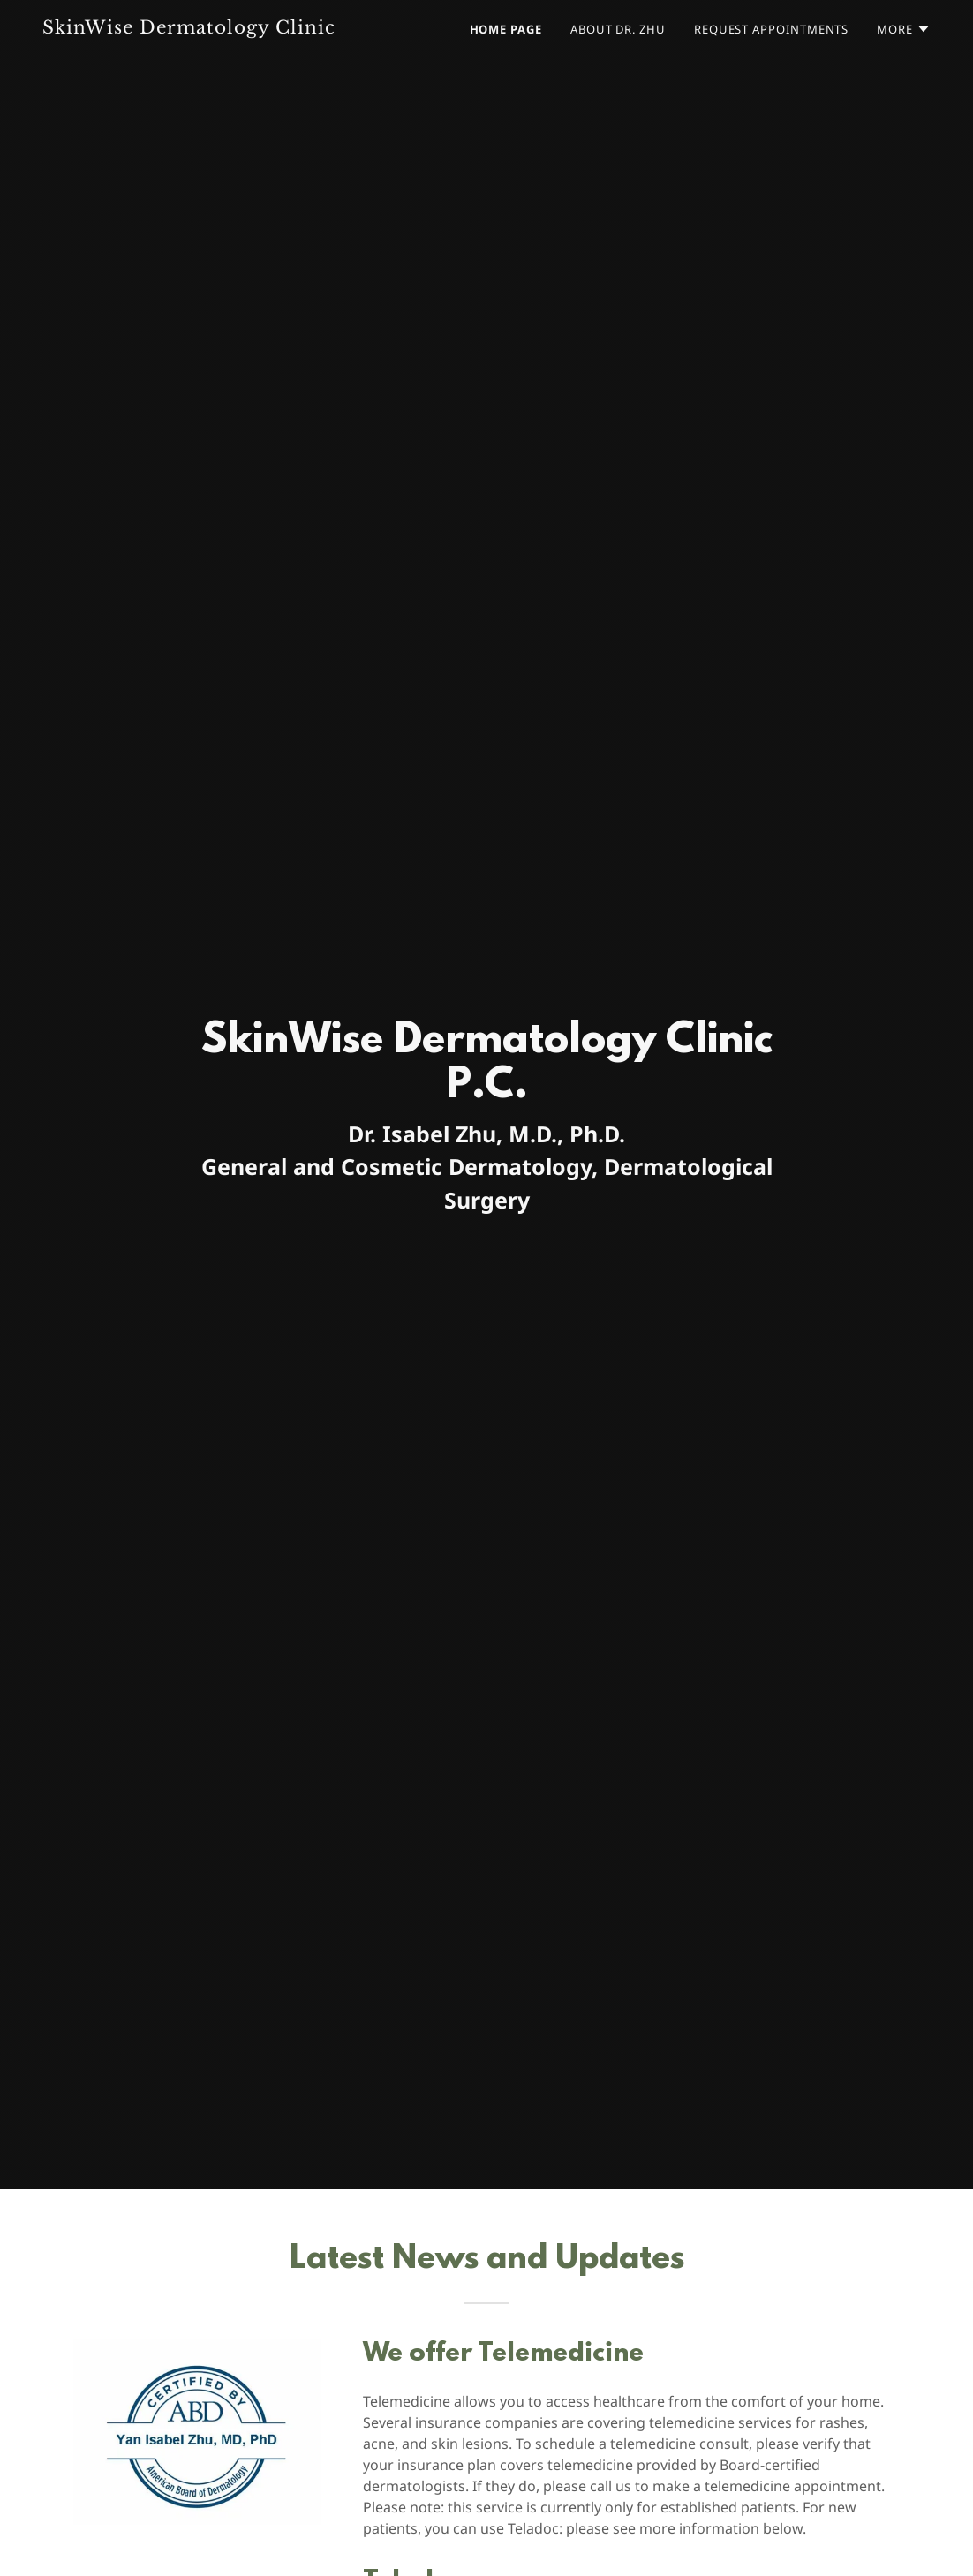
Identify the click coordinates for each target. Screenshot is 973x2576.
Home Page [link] (506, 29)
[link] (197, 28)
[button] (904, 29)
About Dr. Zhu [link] (618, 29)
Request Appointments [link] (771, 29)
